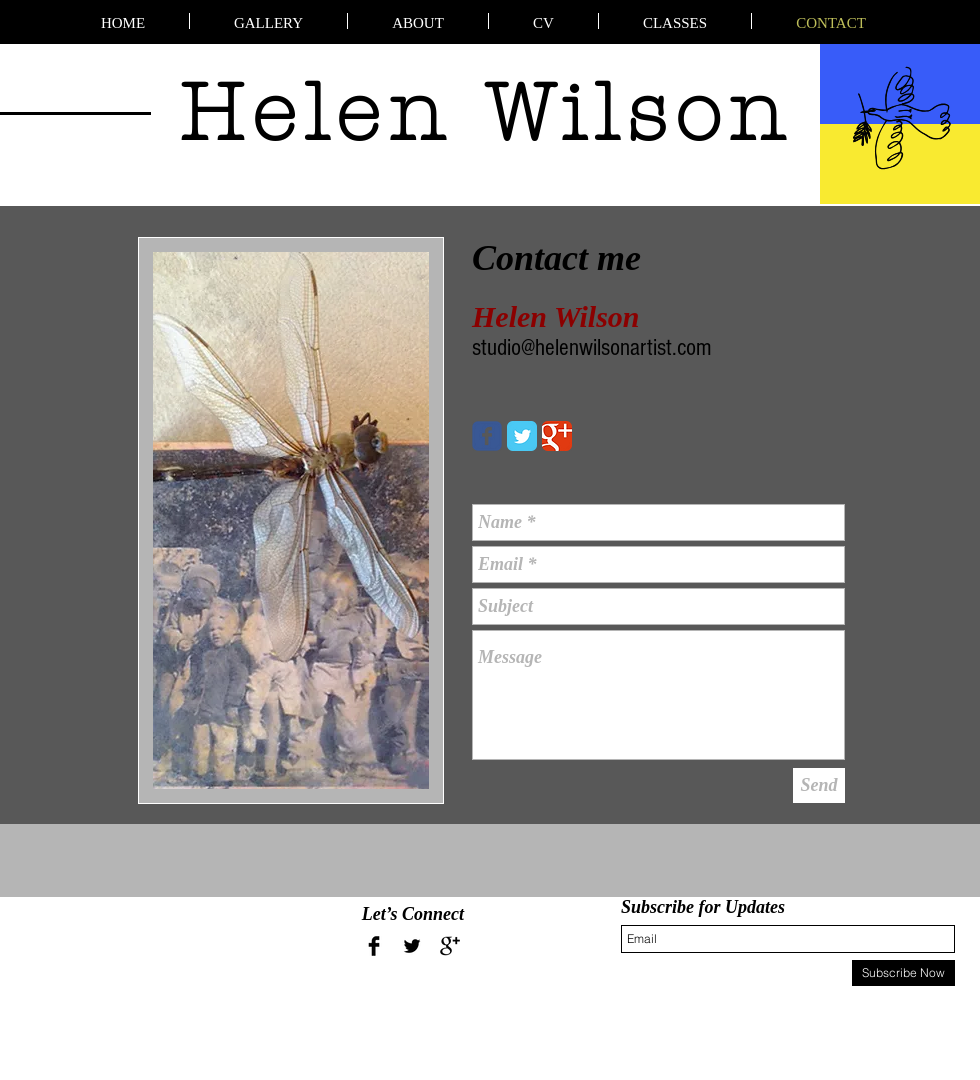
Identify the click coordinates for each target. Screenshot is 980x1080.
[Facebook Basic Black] (374, 946)
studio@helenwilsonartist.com (591, 347)
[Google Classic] (557, 436)
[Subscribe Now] (903, 973)
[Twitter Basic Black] (412, 946)
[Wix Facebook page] (487, 436)
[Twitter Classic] (522, 436)
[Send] (819, 785)
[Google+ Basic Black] (450, 946)
